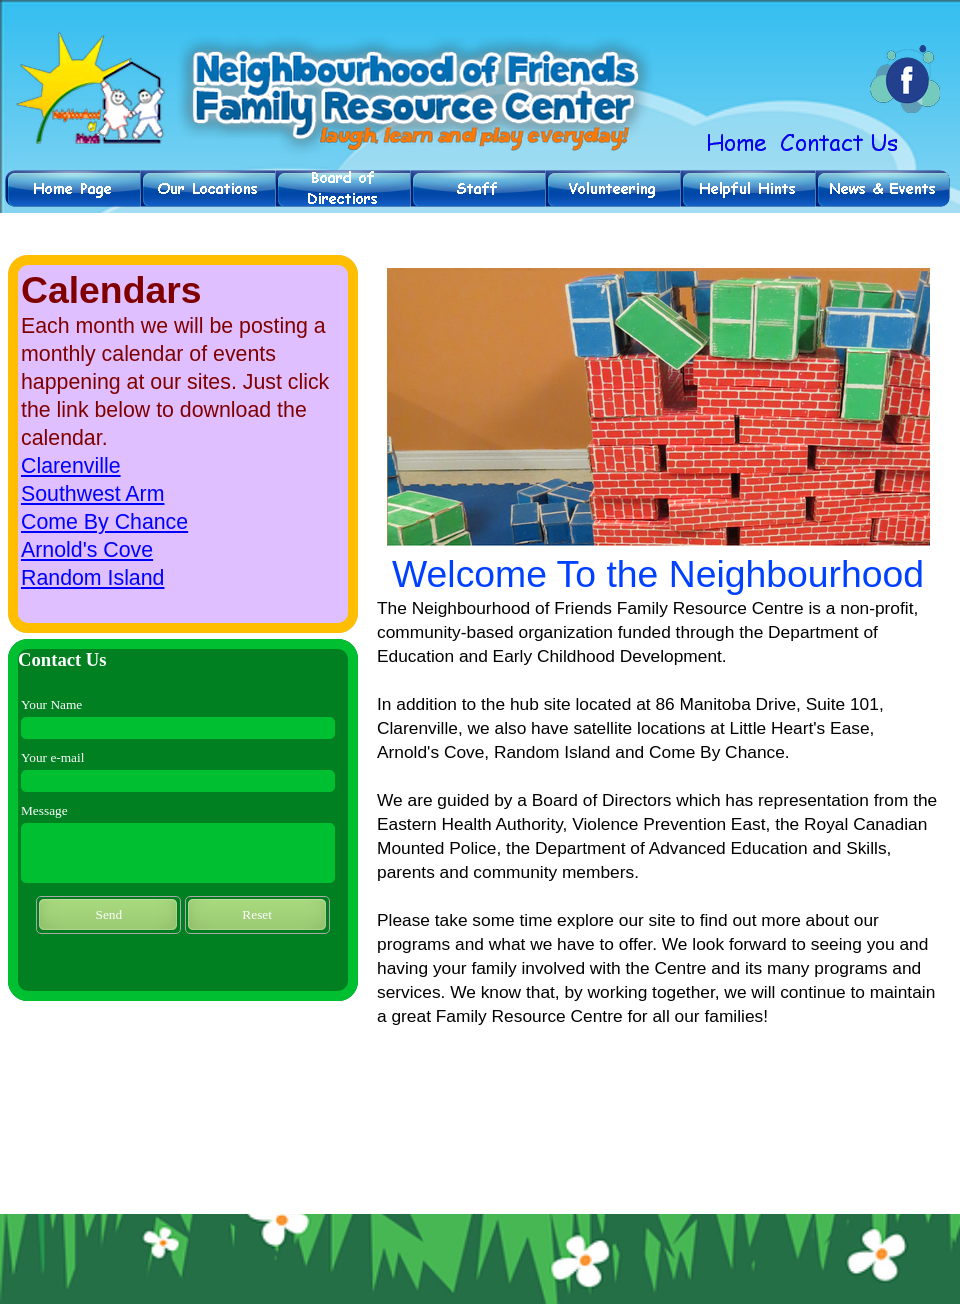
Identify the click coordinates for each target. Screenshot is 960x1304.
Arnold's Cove (87, 550)
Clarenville (71, 466)
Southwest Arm (92, 494)
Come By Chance (104, 522)
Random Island (92, 578)
